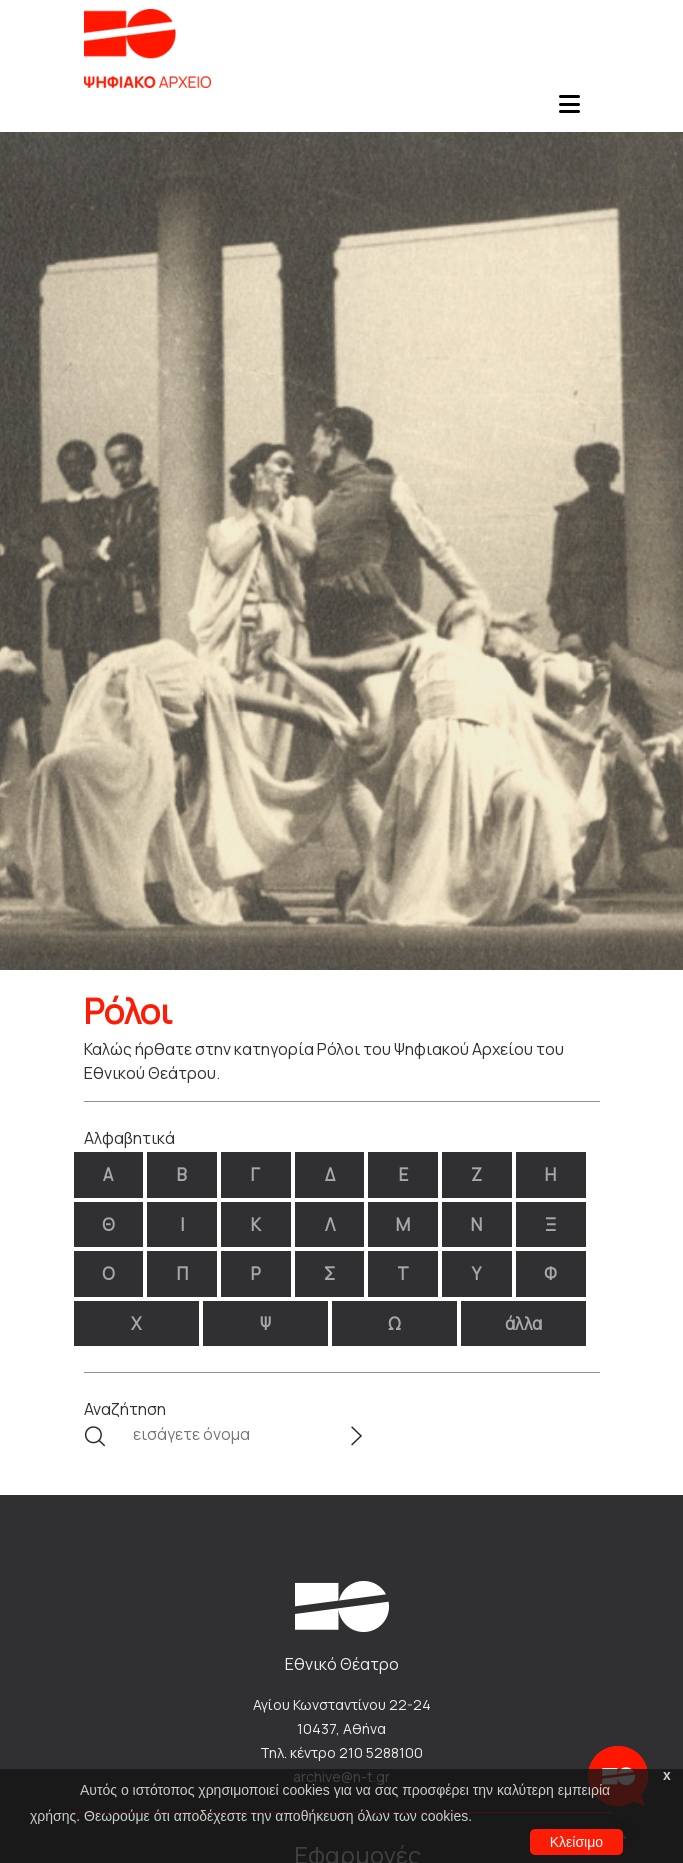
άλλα (523, 1323)
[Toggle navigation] (570, 110)
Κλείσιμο (576, 1842)
